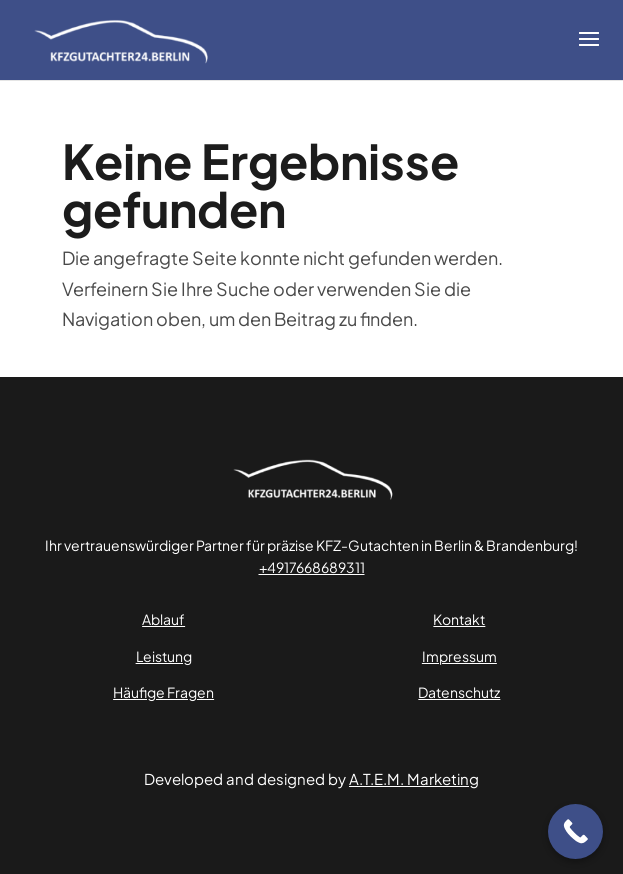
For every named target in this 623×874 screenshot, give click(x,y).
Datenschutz (459, 692)
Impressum (459, 656)
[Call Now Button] (575, 831)
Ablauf (163, 619)
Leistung (164, 656)
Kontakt (459, 619)
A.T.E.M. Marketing (414, 778)
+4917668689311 (312, 567)
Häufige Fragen (163, 692)
